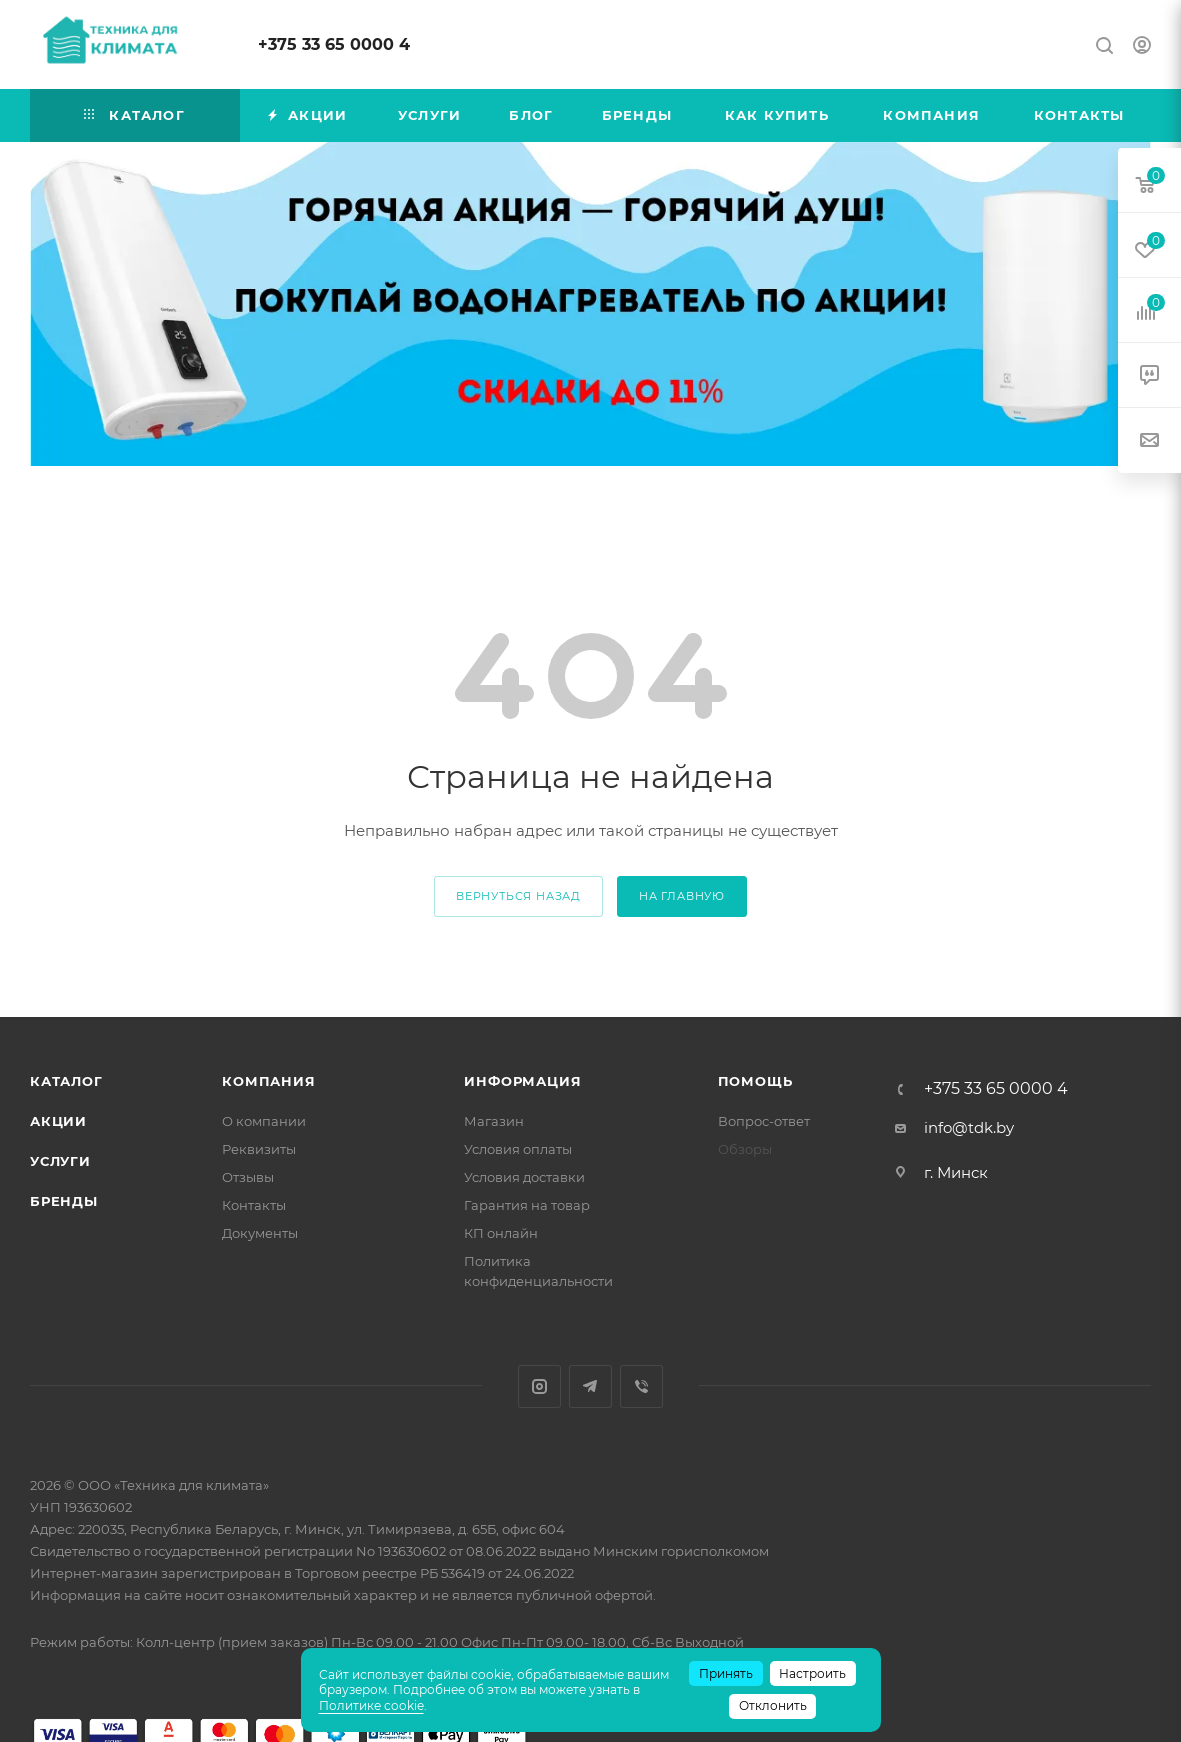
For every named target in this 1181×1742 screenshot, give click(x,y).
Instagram (539, 1386)
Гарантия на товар (527, 1205)
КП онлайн (501, 1233)
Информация (522, 1081)
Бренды (64, 1201)
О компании (264, 1121)
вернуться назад (518, 896)
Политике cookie (371, 1705)
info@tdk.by (969, 1127)
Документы (260, 1233)
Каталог (66, 1081)
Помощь (755, 1081)
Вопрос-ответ (764, 1121)
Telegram (590, 1386)
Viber (641, 1386)
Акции (58, 1121)
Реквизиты (259, 1149)
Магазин (494, 1121)
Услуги (60, 1161)
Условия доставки (524, 1177)
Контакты (254, 1205)
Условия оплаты (518, 1149)
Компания (268, 1081)
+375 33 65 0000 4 (334, 44)
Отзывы (248, 1177)
